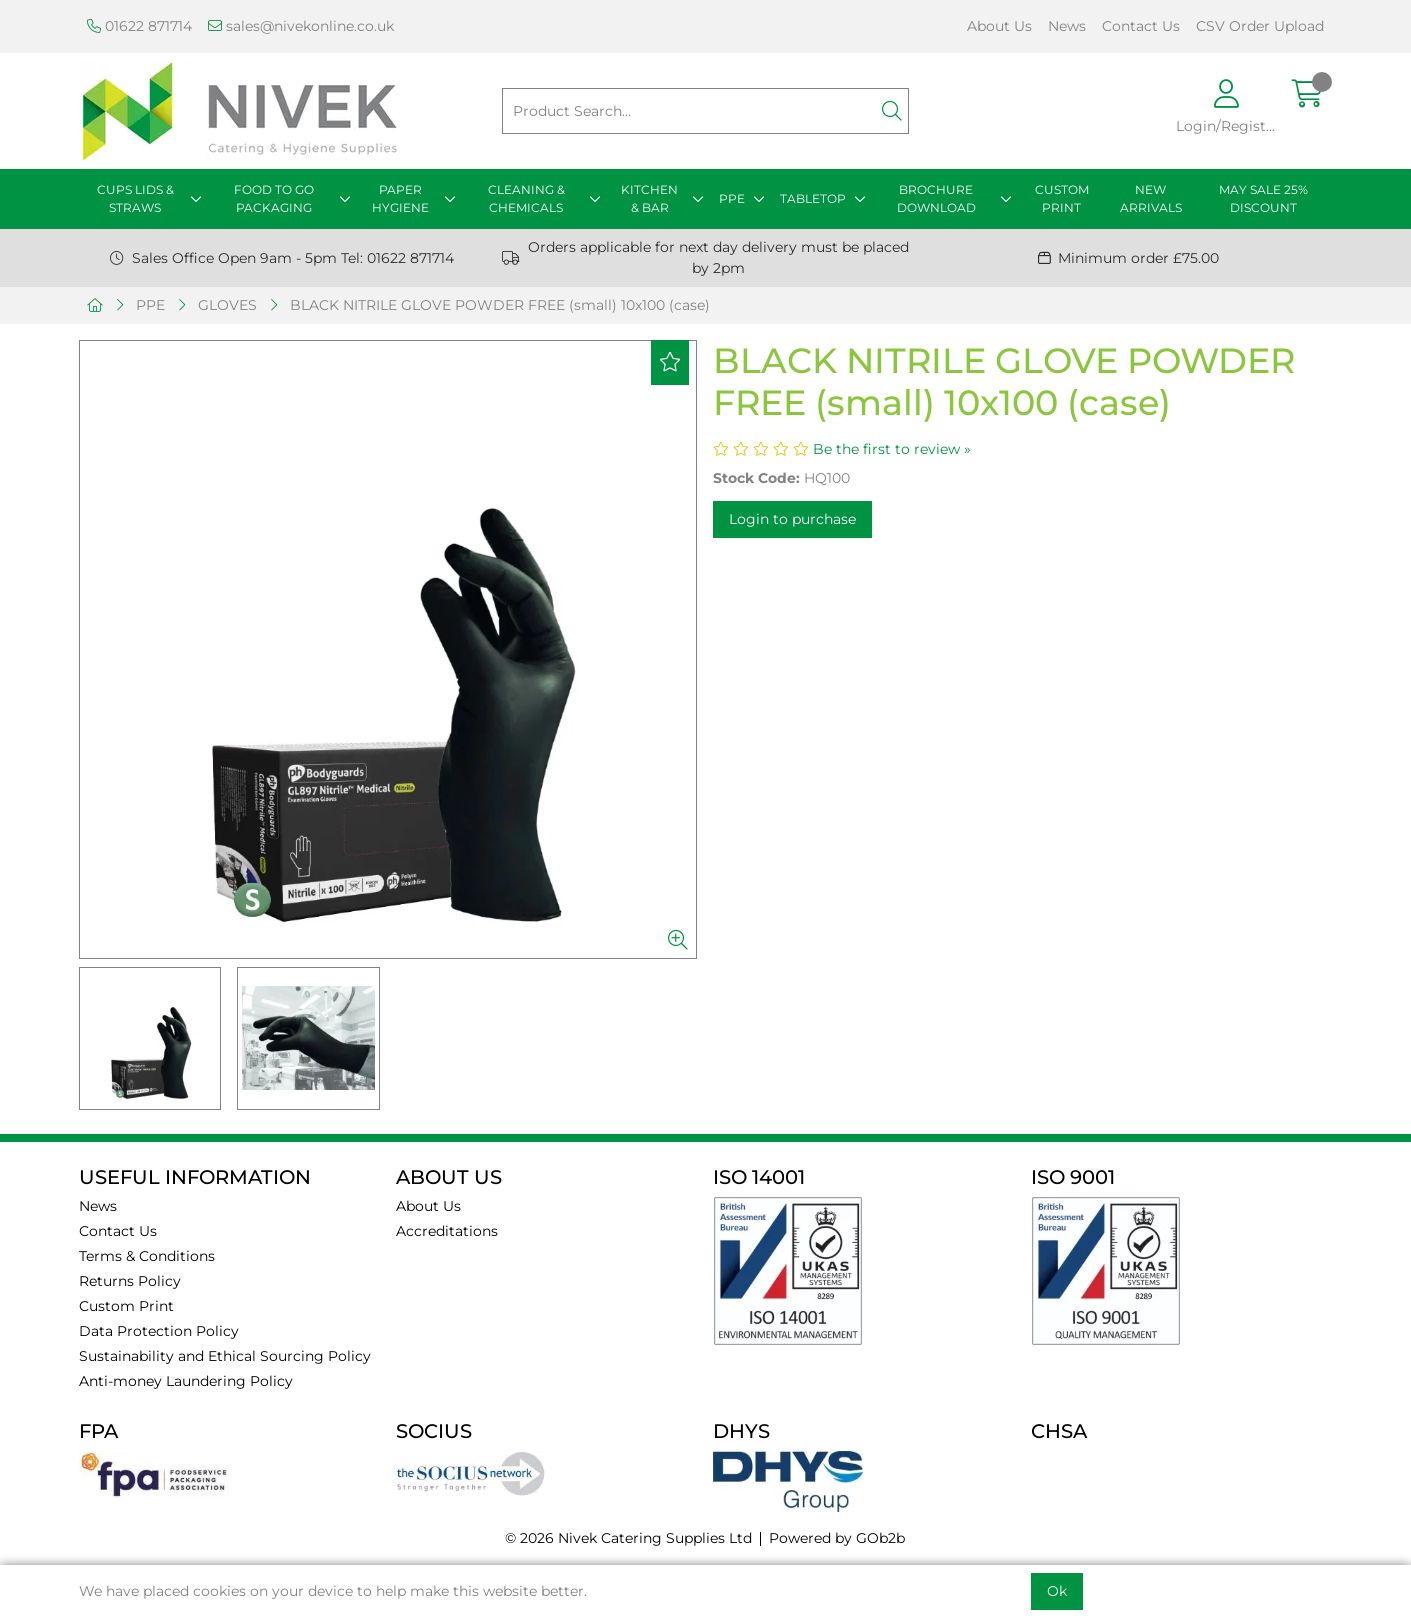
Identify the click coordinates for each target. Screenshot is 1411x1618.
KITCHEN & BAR (649, 198)
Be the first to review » (892, 449)
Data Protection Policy (159, 1331)
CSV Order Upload (1260, 26)
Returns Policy (130, 1281)
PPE (732, 198)
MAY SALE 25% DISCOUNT (1263, 198)
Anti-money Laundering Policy (186, 1381)
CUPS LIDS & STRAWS (135, 198)
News (1067, 26)
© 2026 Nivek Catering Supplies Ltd (628, 1538)
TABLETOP (813, 198)
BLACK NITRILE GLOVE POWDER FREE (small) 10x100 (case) (500, 305)
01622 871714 (139, 26)
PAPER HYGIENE (400, 198)
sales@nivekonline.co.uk (301, 26)
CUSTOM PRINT (1062, 198)
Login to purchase (792, 519)
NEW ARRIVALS (1151, 198)
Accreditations (447, 1231)
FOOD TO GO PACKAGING (274, 198)
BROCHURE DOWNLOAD (936, 198)
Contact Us (1141, 26)
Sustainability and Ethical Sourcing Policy (225, 1356)
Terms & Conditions (147, 1256)
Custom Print (126, 1306)
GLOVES (227, 305)
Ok (1057, 1591)
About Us (999, 26)
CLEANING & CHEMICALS (526, 198)
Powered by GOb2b (837, 1538)
